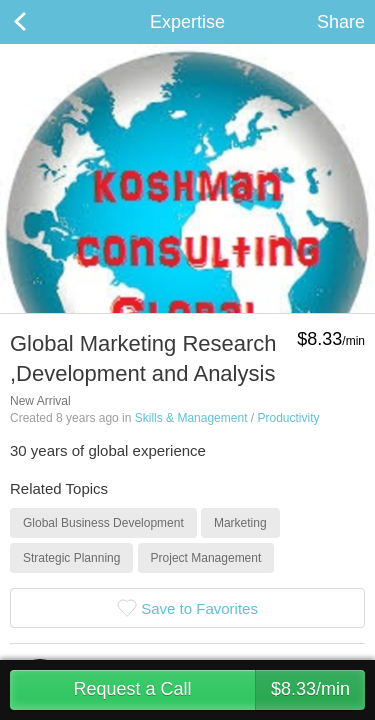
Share (341, 22)
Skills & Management (191, 418)
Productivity (288, 418)
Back (40, 22)
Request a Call (219, 690)
